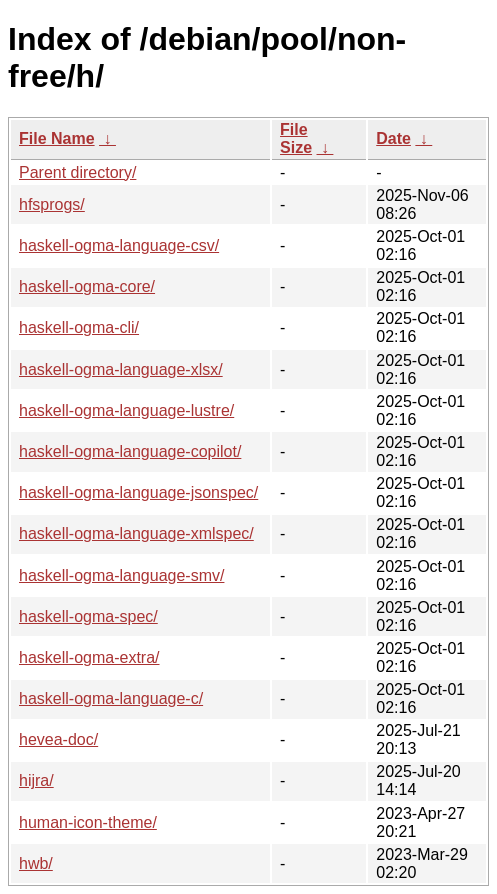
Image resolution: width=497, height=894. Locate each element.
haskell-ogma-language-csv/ (119, 245)
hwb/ (36, 863)
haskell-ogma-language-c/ (111, 698)
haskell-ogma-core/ (87, 286)
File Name (57, 138)
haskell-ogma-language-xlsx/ (121, 369)
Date (393, 138)
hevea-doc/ (58, 739)
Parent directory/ (77, 172)
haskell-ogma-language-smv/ (121, 575)
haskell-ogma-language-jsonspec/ (138, 492)
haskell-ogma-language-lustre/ (126, 410)
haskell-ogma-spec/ (88, 616)
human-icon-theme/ (88, 822)
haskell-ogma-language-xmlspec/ (136, 533)
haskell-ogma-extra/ (89, 657)
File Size (296, 138)
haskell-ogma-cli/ (79, 327)
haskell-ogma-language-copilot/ (130, 451)
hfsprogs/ (52, 204)
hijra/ (36, 780)
